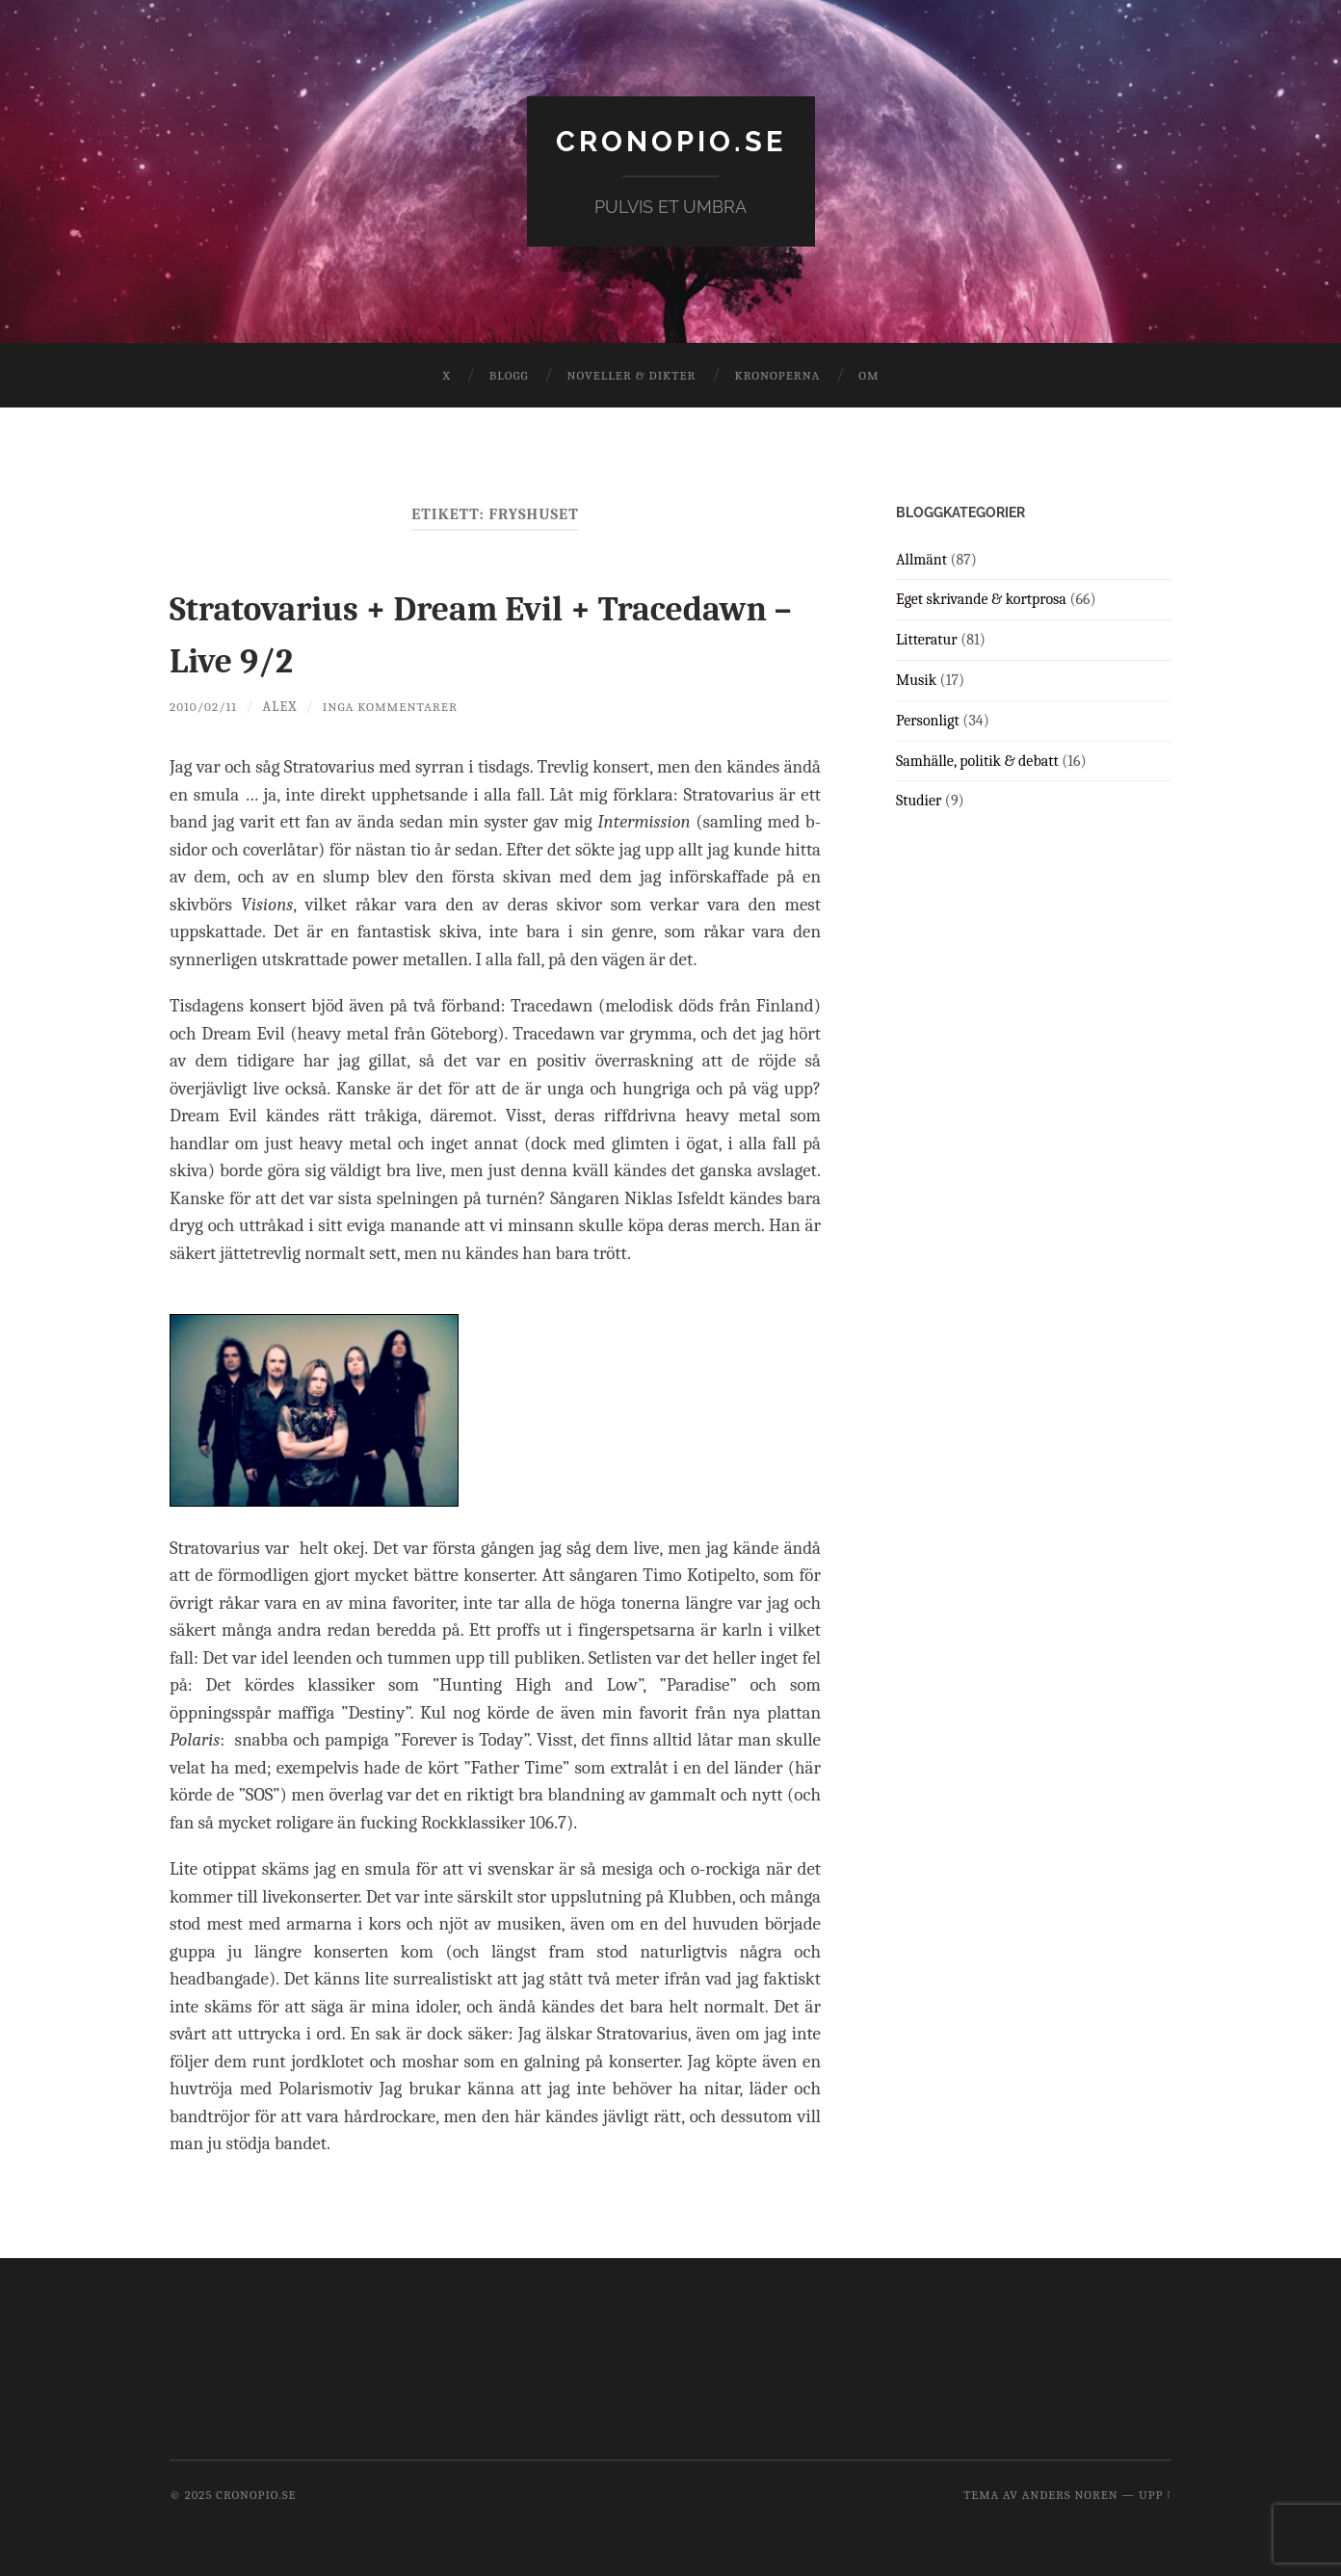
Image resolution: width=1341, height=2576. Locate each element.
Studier (918, 800)
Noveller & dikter (632, 375)
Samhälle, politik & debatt (977, 760)
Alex (285, 705)
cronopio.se (670, 140)
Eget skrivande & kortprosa (981, 599)
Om (868, 375)
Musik (916, 680)
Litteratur (927, 639)
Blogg (509, 375)
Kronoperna (777, 375)
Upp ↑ (1155, 2494)
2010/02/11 (206, 705)
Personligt (928, 719)
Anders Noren (1070, 2494)
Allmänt (921, 558)
